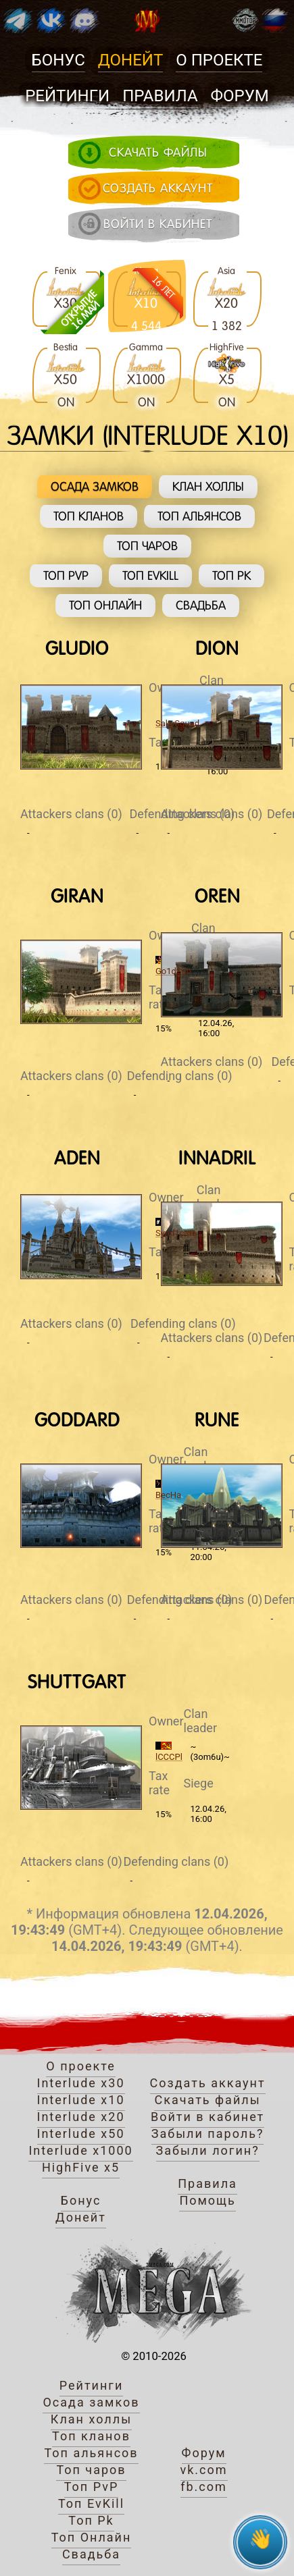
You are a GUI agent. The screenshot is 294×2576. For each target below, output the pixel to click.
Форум (240, 95)
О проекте (219, 60)
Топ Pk (231, 575)
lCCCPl (168, 1757)
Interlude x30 (81, 2083)
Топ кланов (88, 516)
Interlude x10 (81, 2100)
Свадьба (201, 605)
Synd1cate (176, 1233)
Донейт (130, 60)
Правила (159, 95)
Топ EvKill (150, 575)
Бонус (58, 60)
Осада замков (95, 486)
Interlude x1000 (80, 2150)
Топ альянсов (199, 516)
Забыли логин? (208, 2150)
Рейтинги (67, 95)
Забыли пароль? (207, 2133)
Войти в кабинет (207, 2117)
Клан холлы (208, 486)
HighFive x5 (81, 2167)
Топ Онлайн (105, 605)
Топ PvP (66, 575)
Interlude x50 (81, 2133)
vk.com (204, 2470)
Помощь (207, 2200)
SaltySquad (177, 723)
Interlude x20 (81, 2117)
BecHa (168, 1495)
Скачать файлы (207, 2100)
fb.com (203, 2486)
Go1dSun (173, 971)
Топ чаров (147, 546)
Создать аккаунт (208, 2083)
